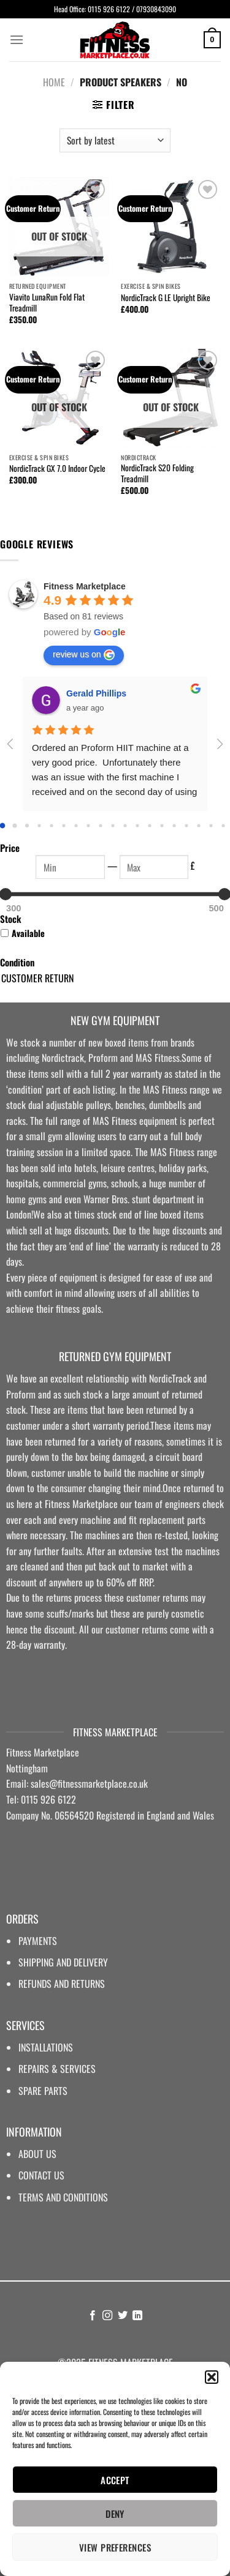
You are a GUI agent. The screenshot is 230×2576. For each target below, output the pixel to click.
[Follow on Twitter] (123, 2315)
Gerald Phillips (96, 693)
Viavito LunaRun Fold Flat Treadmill (47, 302)
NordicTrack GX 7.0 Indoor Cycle (57, 468)
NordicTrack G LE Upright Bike (165, 298)
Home (54, 82)
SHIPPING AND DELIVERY (63, 1962)
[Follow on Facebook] (93, 2315)
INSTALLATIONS (45, 2047)
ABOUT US (37, 2153)
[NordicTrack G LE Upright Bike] (171, 227)
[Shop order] (115, 140)
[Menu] (16, 39)
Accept (115, 2480)
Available (28, 933)
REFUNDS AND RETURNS (61, 1983)
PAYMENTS (37, 1940)
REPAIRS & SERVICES (57, 2068)
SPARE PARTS (42, 2090)
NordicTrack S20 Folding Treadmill (157, 473)
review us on (84, 654)
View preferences (115, 2547)
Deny (115, 2513)
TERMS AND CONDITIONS (63, 2197)
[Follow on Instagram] (107, 2315)
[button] (211, 2377)
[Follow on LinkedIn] (137, 2315)
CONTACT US (41, 2175)
